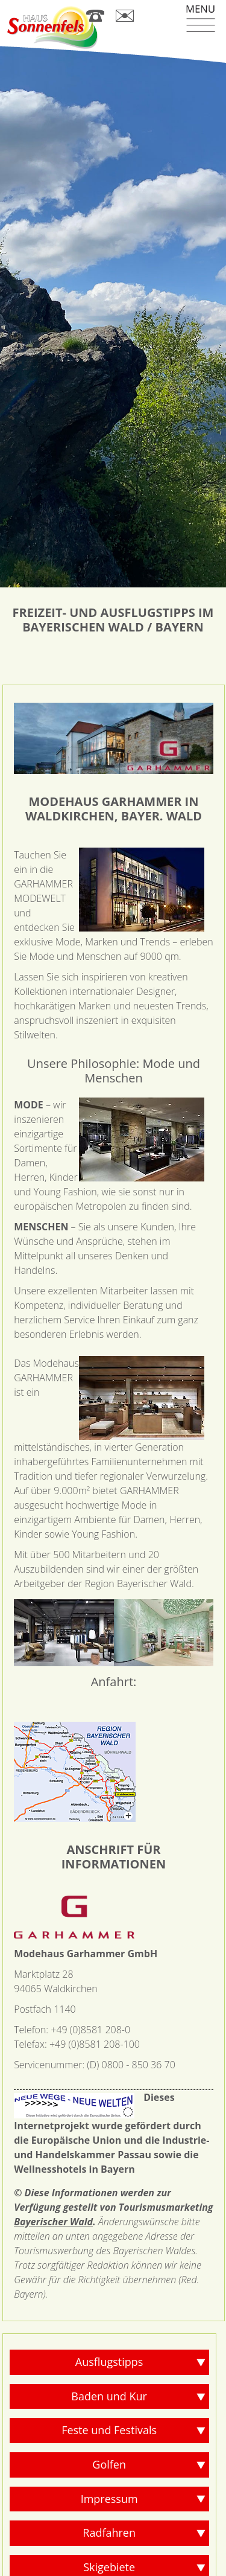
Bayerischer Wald (53, 2164)
